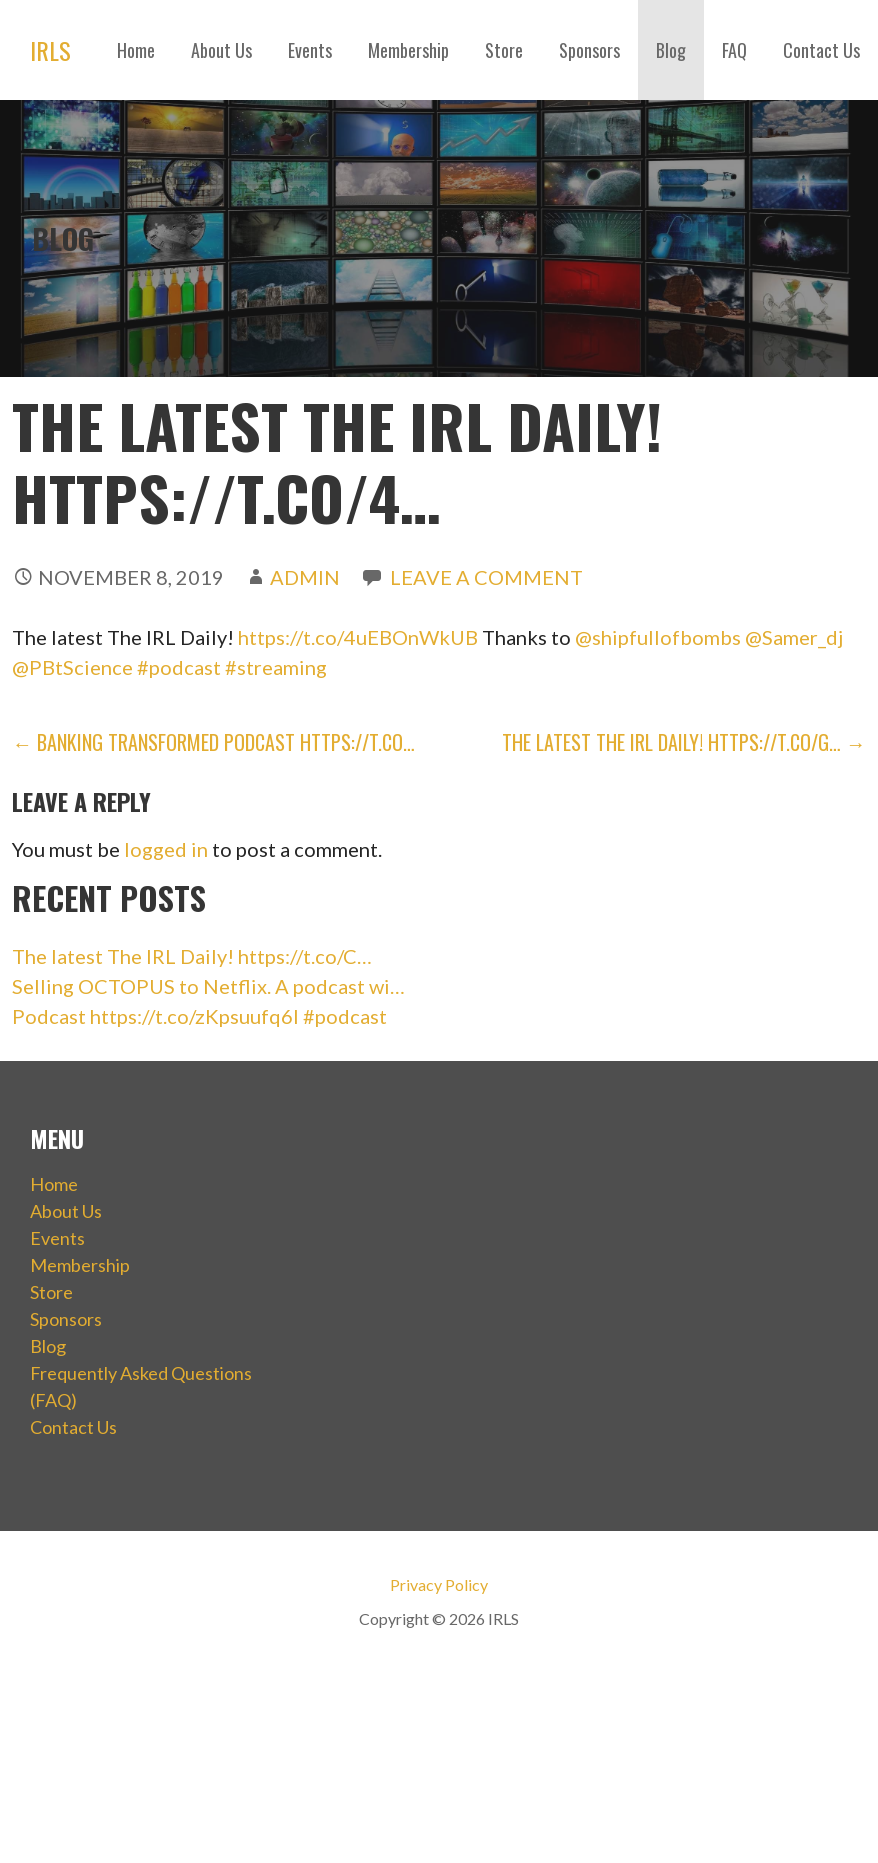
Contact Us (821, 50)
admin (305, 577)
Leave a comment (486, 577)
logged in (166, 849)
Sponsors (589, 50)
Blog (671, 50)
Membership (408, 50)
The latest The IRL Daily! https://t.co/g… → (684, 742)
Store (504, 50)
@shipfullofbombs (658, 637)
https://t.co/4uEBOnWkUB (358, 637)
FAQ (734, 50)
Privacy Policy (439, 1584)
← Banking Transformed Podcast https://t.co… (213, 742)
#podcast (179, 667)
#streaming (276, 667)
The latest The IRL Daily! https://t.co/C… (192, 956)
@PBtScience (72, 667)
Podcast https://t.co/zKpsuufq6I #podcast (199, 1016)
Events (310, 50)
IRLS (50, 50)
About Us (221, 50)
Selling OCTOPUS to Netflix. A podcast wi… (208, 986)
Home (136, 50)
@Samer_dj (794, 637)
